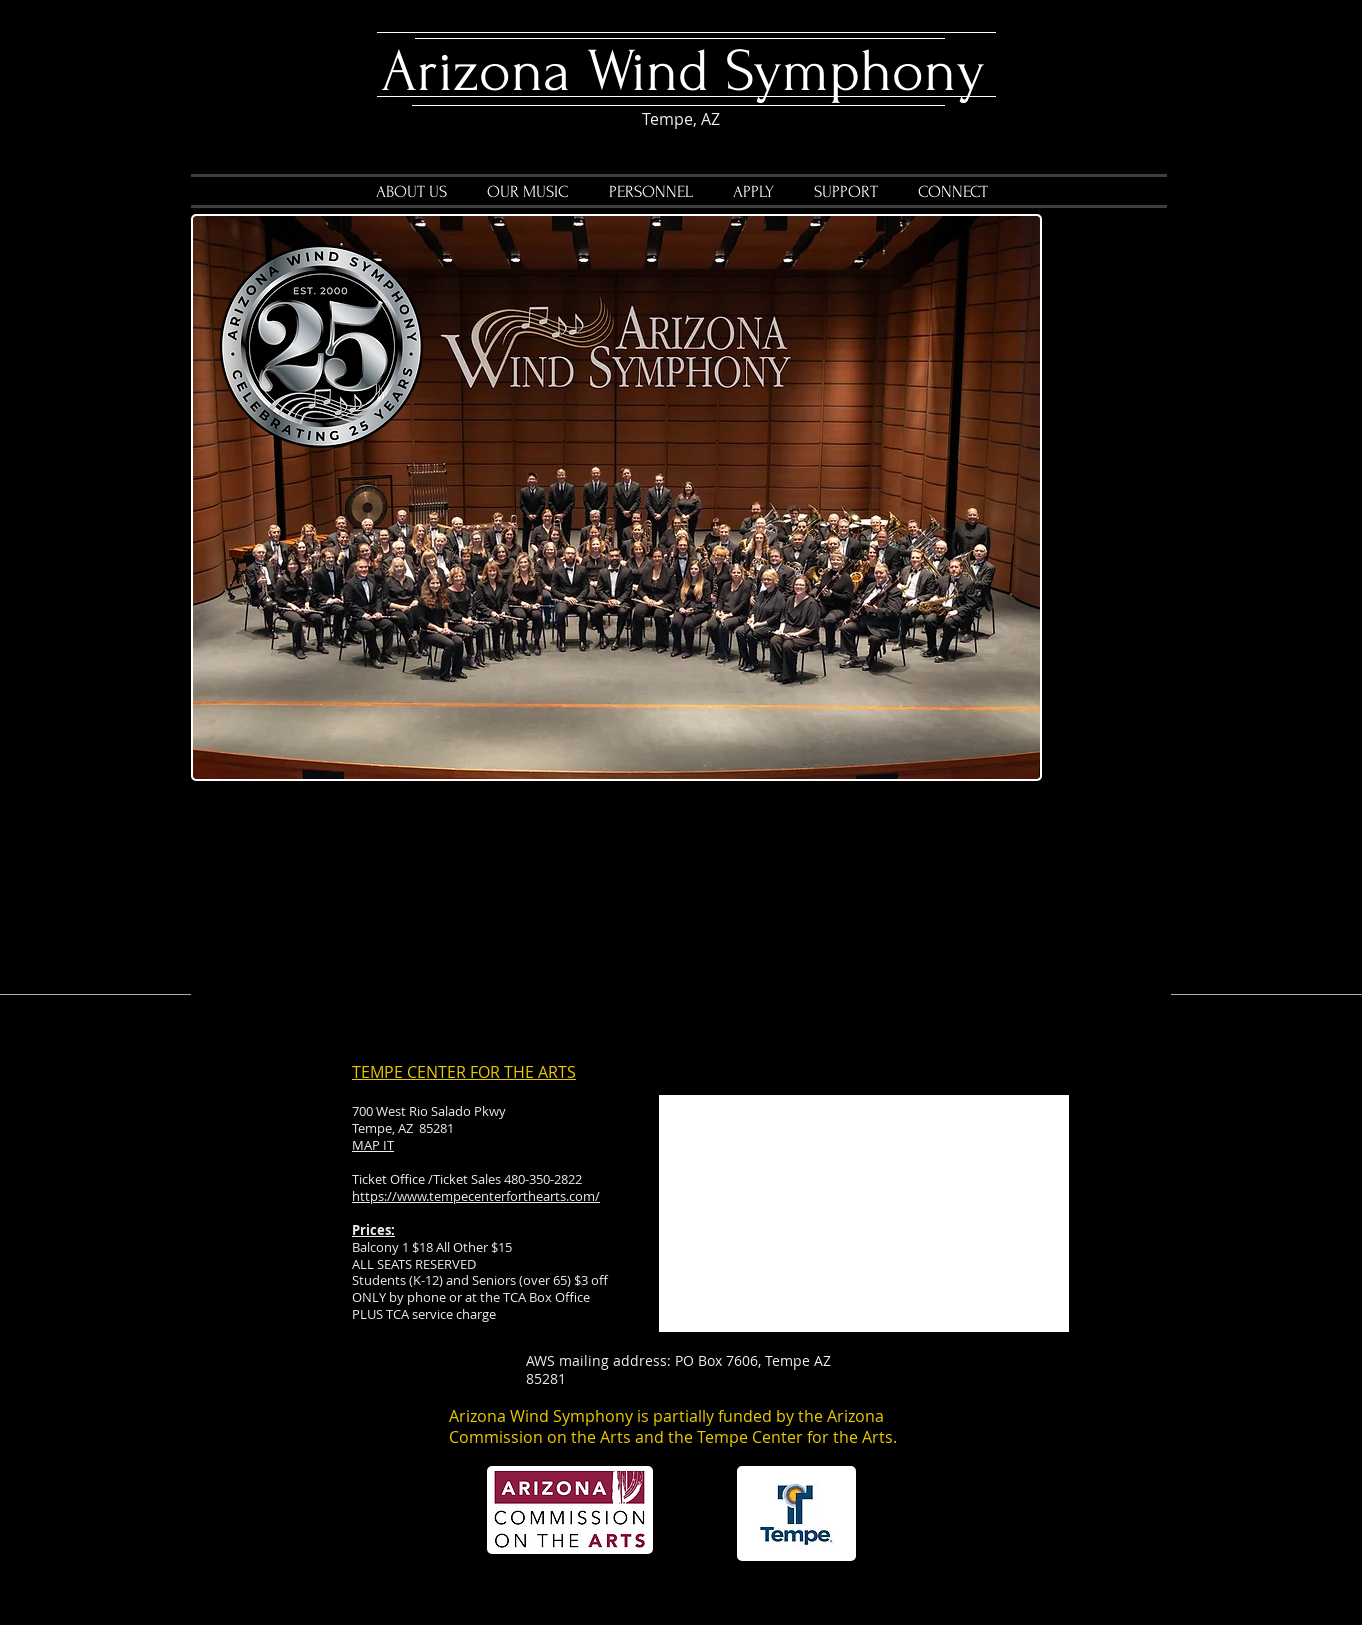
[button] (528, 192)
